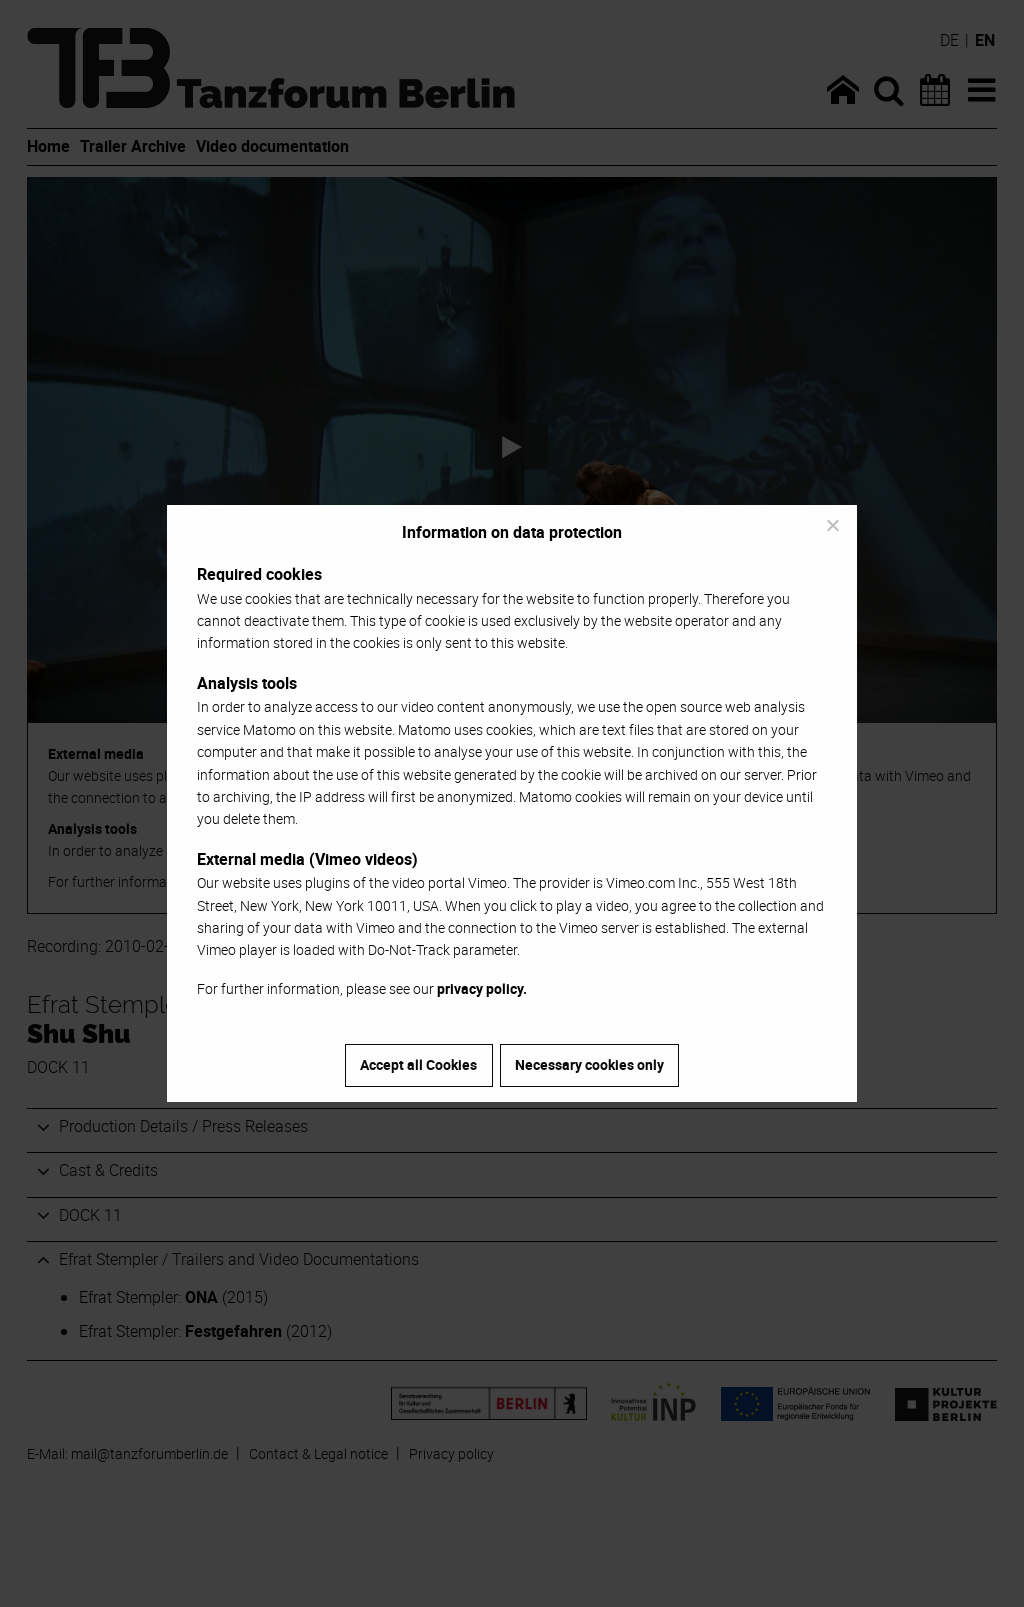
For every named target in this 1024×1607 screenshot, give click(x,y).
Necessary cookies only (589, 1064)
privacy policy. (482, 988)
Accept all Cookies (418, 1064)
